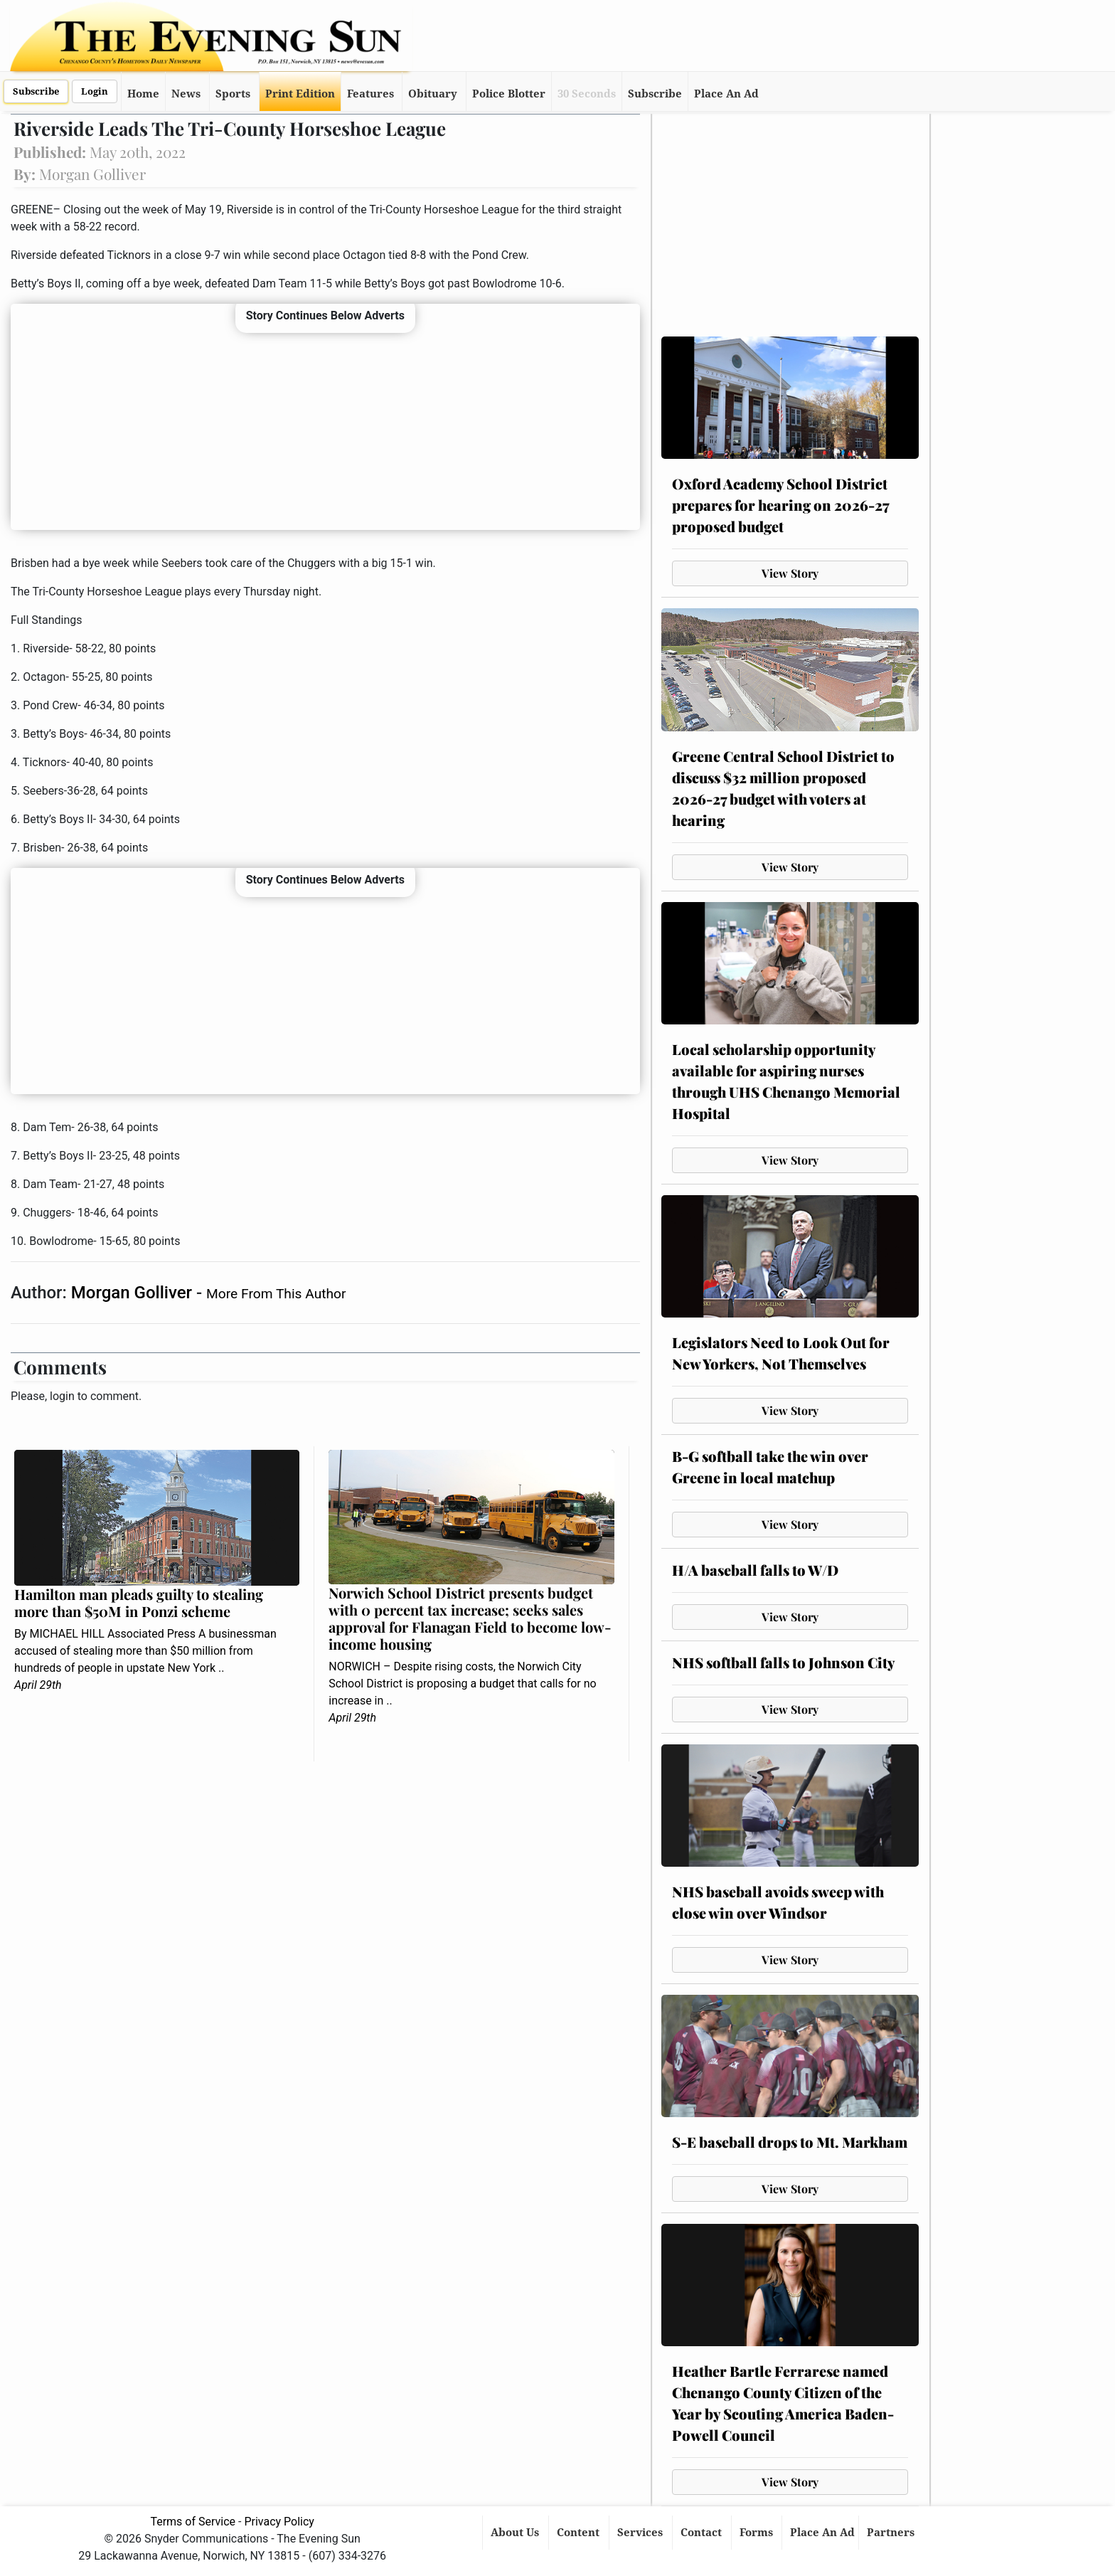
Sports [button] (232, 94)
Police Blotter (508, 94)
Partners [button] (892, 2532)
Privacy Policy (279, 2521)
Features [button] (370, 94)
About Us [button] (516, 2532)
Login (94, 91)
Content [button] (579, 2532)
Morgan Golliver (133, 1293)
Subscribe (36, 91)
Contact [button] (703, 2532)
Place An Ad (726, 94)
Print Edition (300, 94)
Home (143, 94)
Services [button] (641, 2532)
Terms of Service (192, 2521)
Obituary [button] (432, 94)
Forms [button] (758, 2532)
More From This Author (276, 1294)
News (186, 94)
